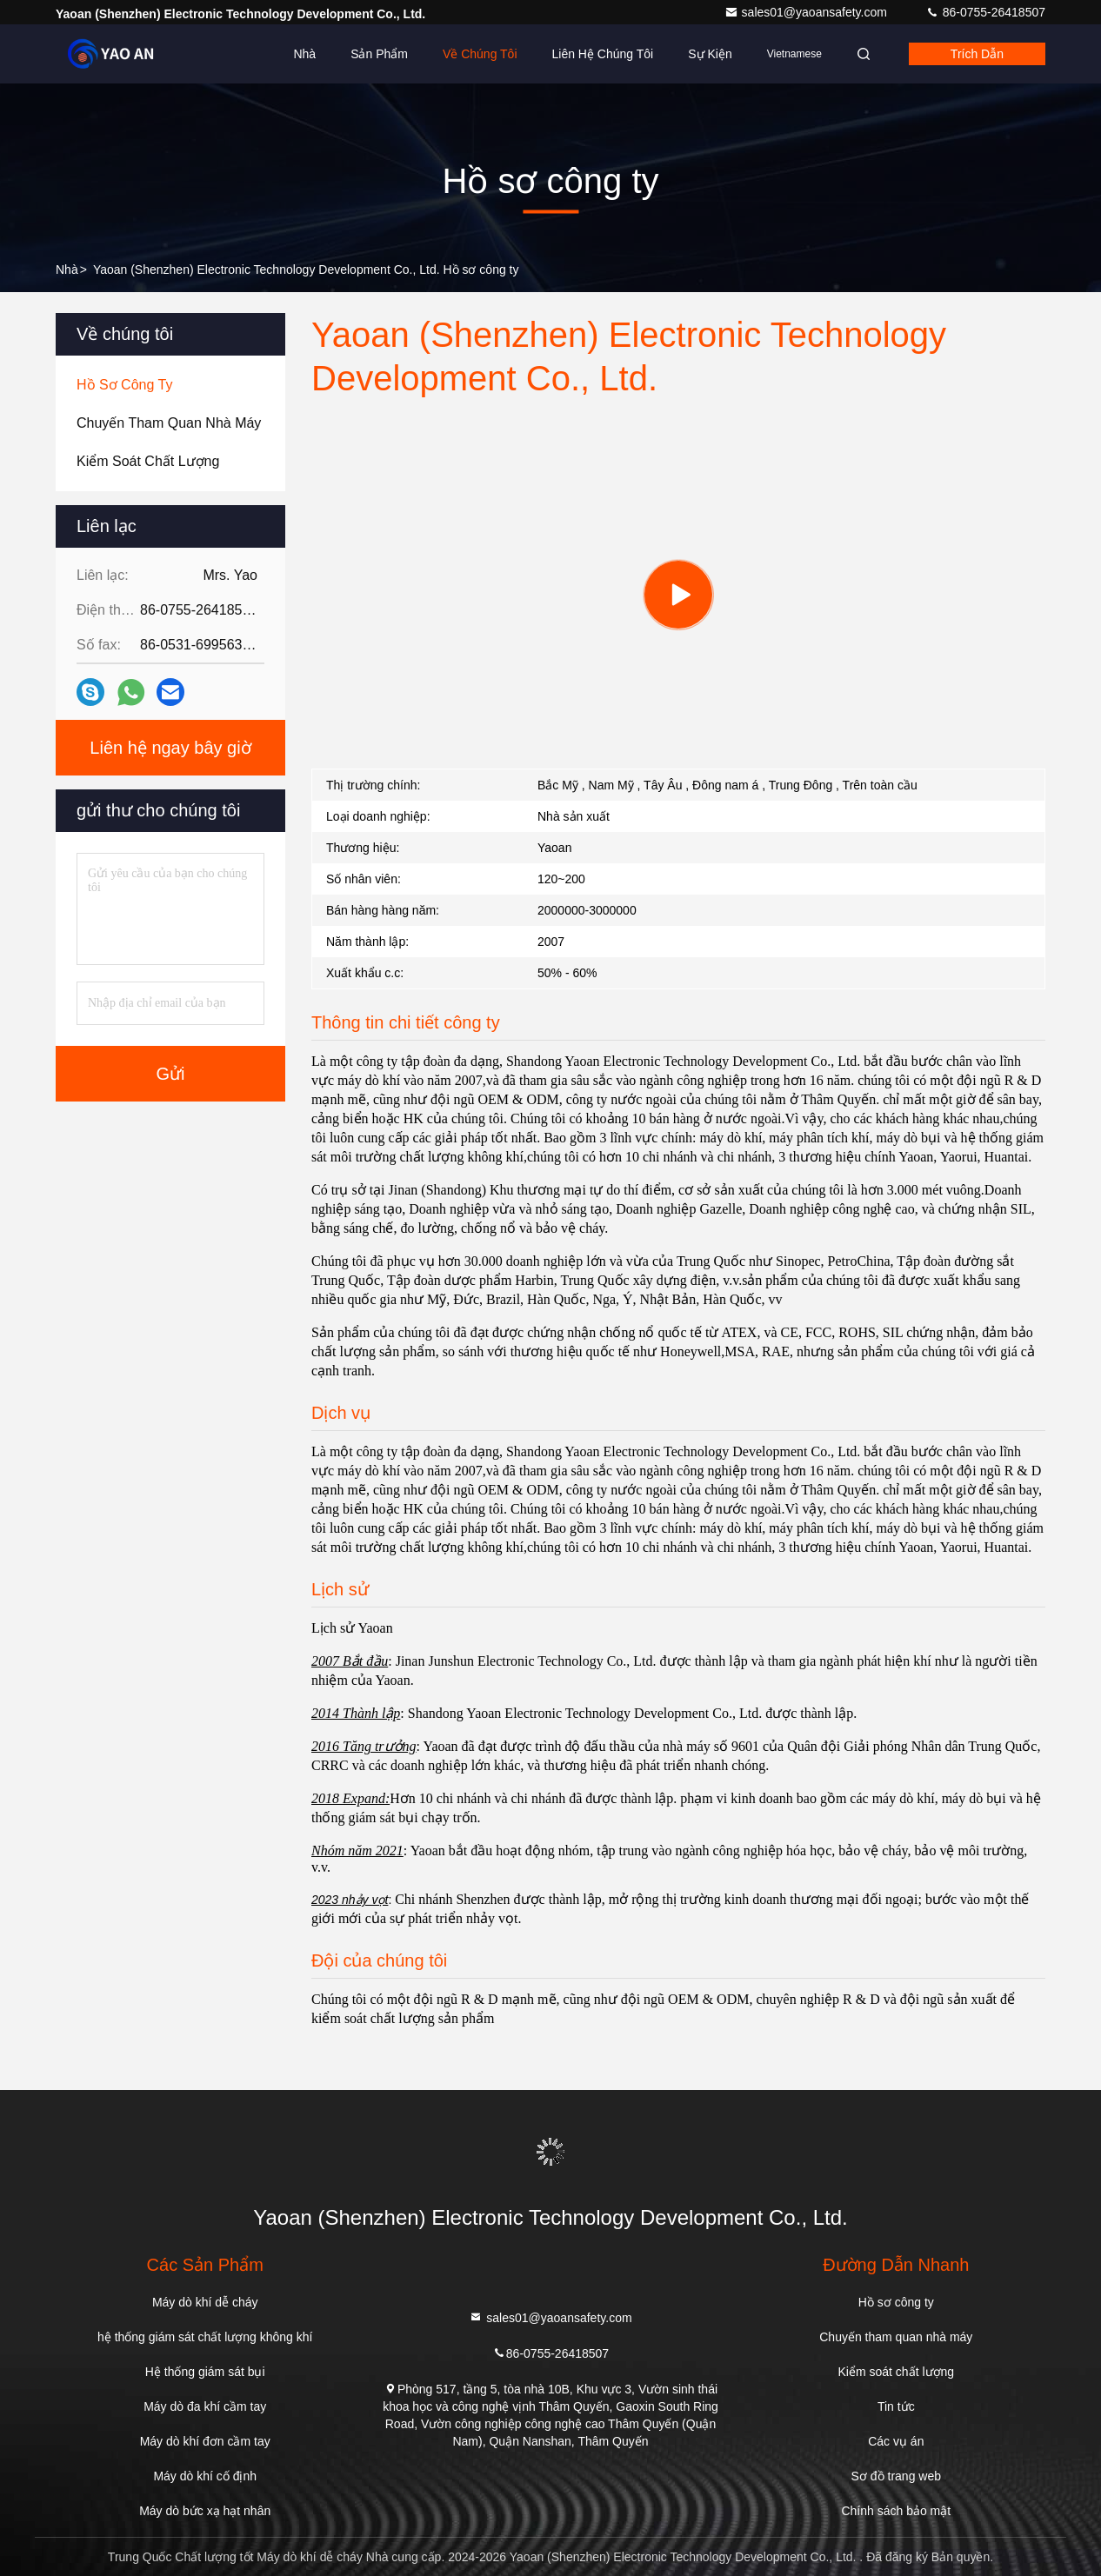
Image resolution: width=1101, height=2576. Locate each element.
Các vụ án (896, 2441)
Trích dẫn (977, 54)
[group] (678, 595)
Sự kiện (709, 54)
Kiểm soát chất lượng (896, 2372)
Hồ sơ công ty (896, 2302)
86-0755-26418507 (985, 12)
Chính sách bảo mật (896, 2511)
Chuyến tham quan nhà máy (895, 2337)
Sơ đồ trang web (896, 2476)
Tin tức (896, 2406)
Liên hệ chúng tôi (603, 54)
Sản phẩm (379, 54)
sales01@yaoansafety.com (807, 12)
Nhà (304, 54)
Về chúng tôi (480, 54)
